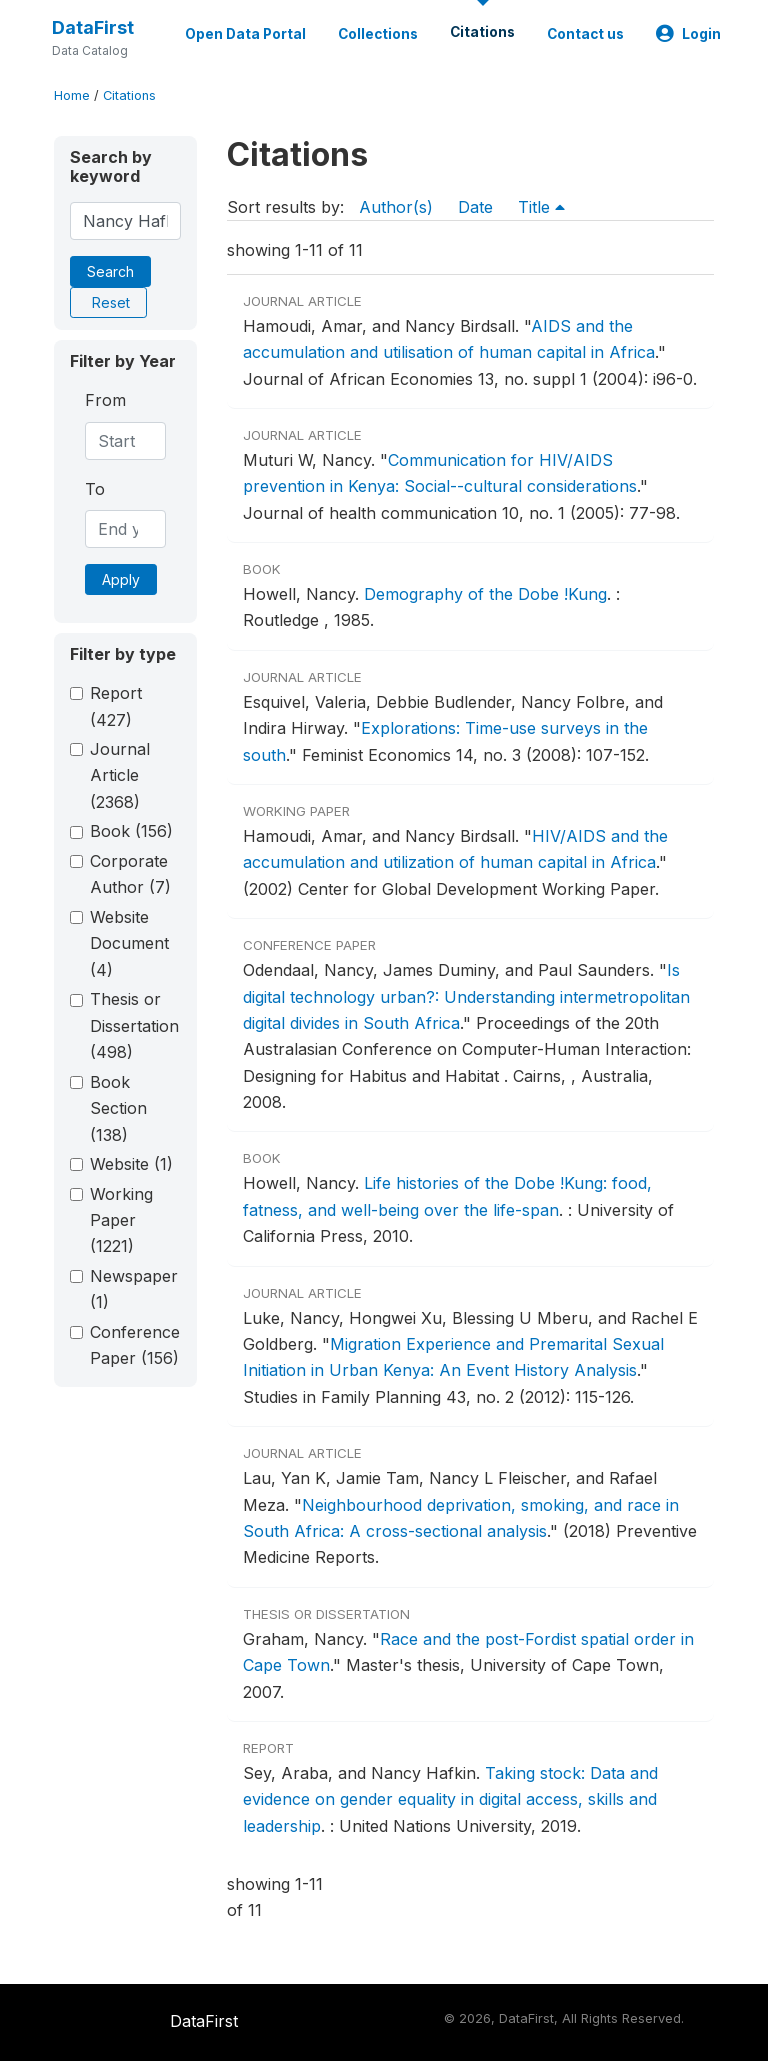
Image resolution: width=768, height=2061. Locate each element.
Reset (111, 302)
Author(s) (396, 207)
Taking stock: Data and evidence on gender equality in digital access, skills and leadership (450, 1799)
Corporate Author (130, 874)
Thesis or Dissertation (134, 1025)
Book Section (118, 1108)
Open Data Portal (245, 34)
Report (116, 706)
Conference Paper (135, 1345)
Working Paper (121, 1220)
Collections (378, 34)
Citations (482, 32)
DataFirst (93, 27)
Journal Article (120, 775)
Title (541, 207)
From (105, 400)
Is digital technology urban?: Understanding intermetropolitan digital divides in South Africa (466, 996)
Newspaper (134, 1289)
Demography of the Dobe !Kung (485, 594)
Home (72, 95)
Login (688, 34)
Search (110, 271)
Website (131, 1164)
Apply (121, 579)
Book (131, 831)
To (95, 489)
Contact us (585, 34)
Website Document (129, 943)
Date (475, 207)
